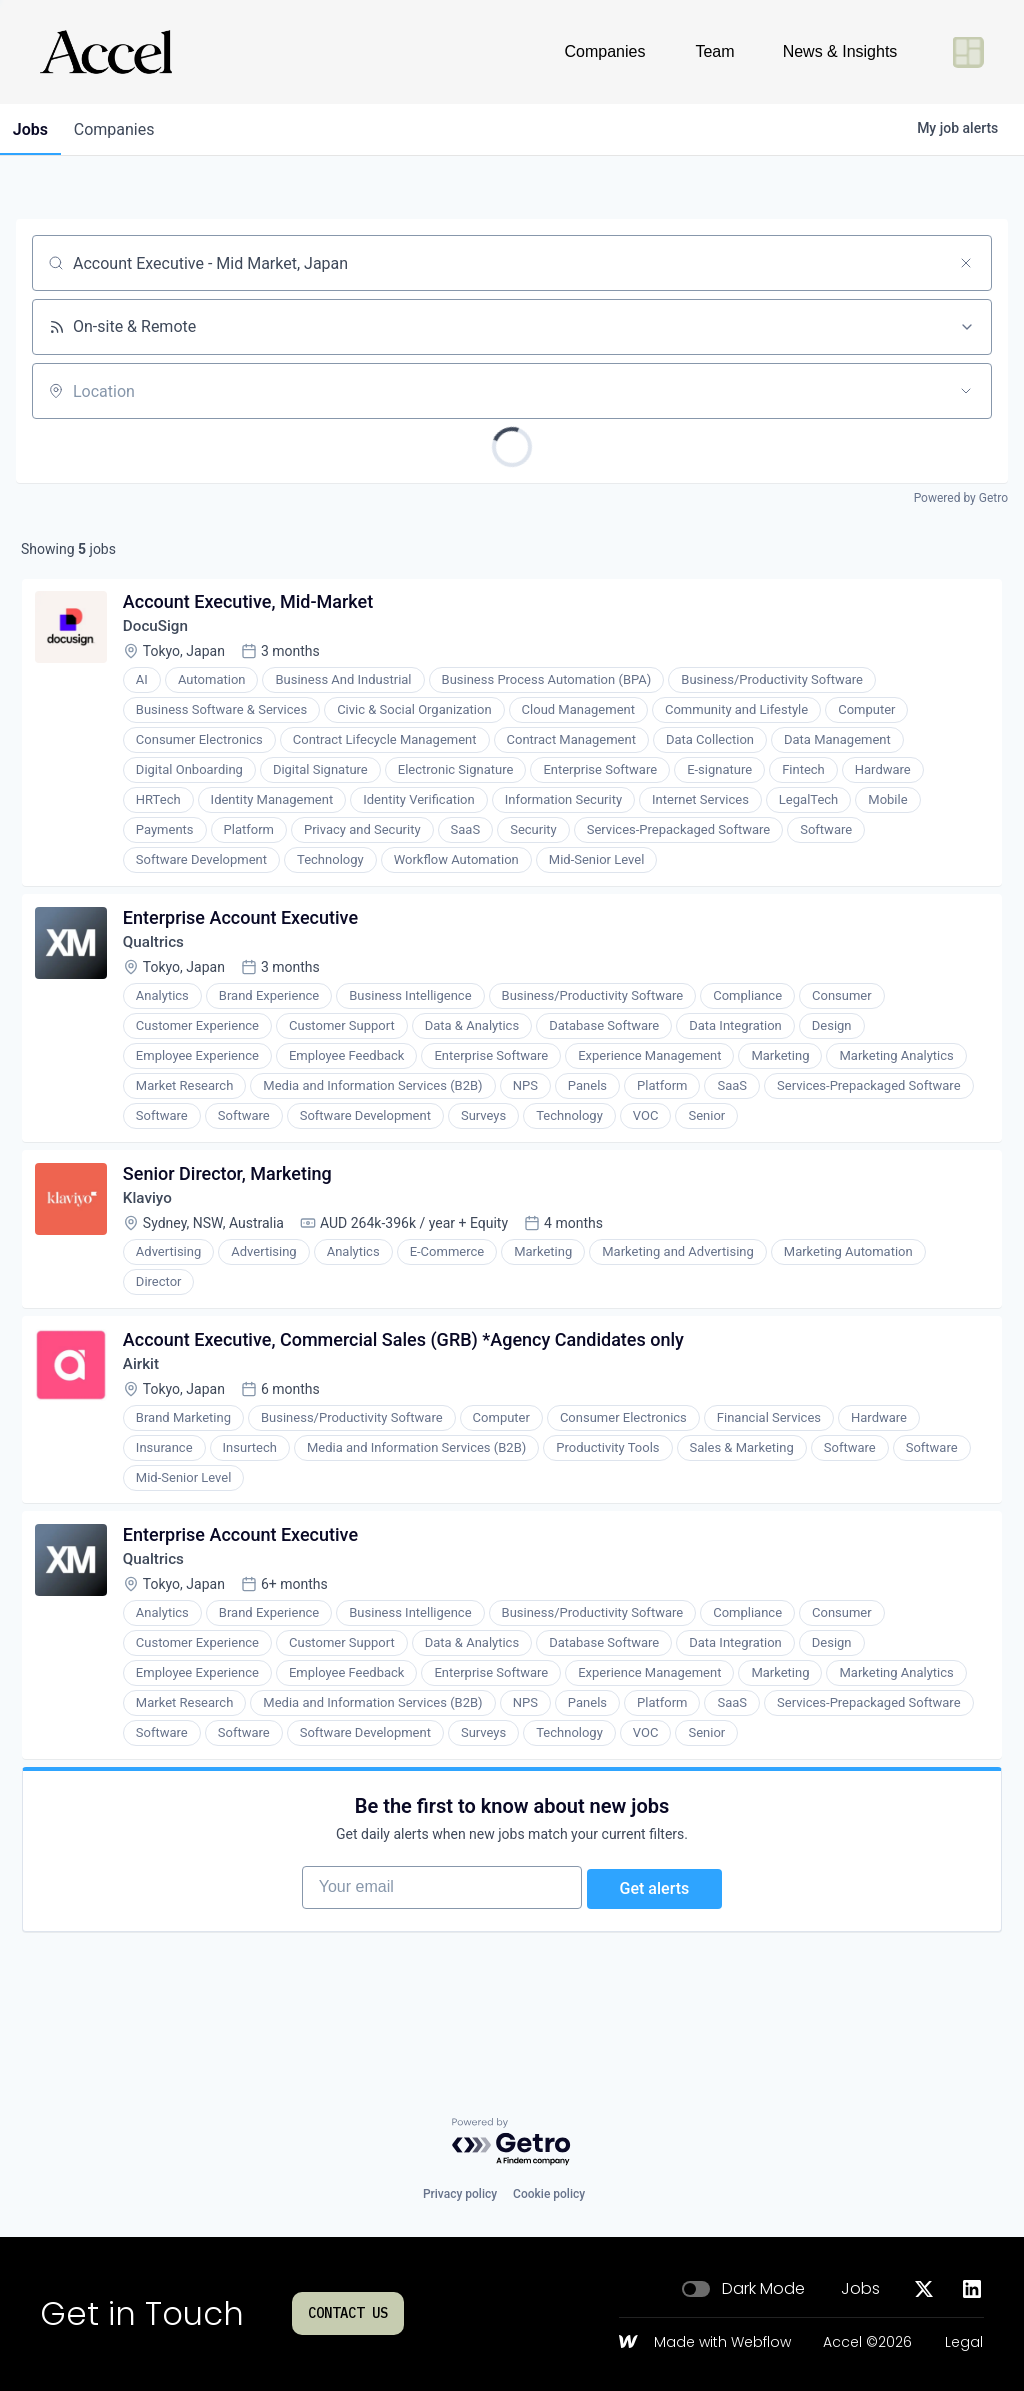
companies (123, 129)
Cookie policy (549, 2194)
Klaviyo (152, 1215)
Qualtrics (158, 953)
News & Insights (840, 51)
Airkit (145, 1387)
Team (714, 51)
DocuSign (160, 631)
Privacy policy (460, 2194)
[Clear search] (966, 263)
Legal (964, 2343)
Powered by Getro (961, 498)
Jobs (860, 2289)
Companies (605, 51)
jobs (33, 129)
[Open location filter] (966, 391)
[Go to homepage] (106, 52)
